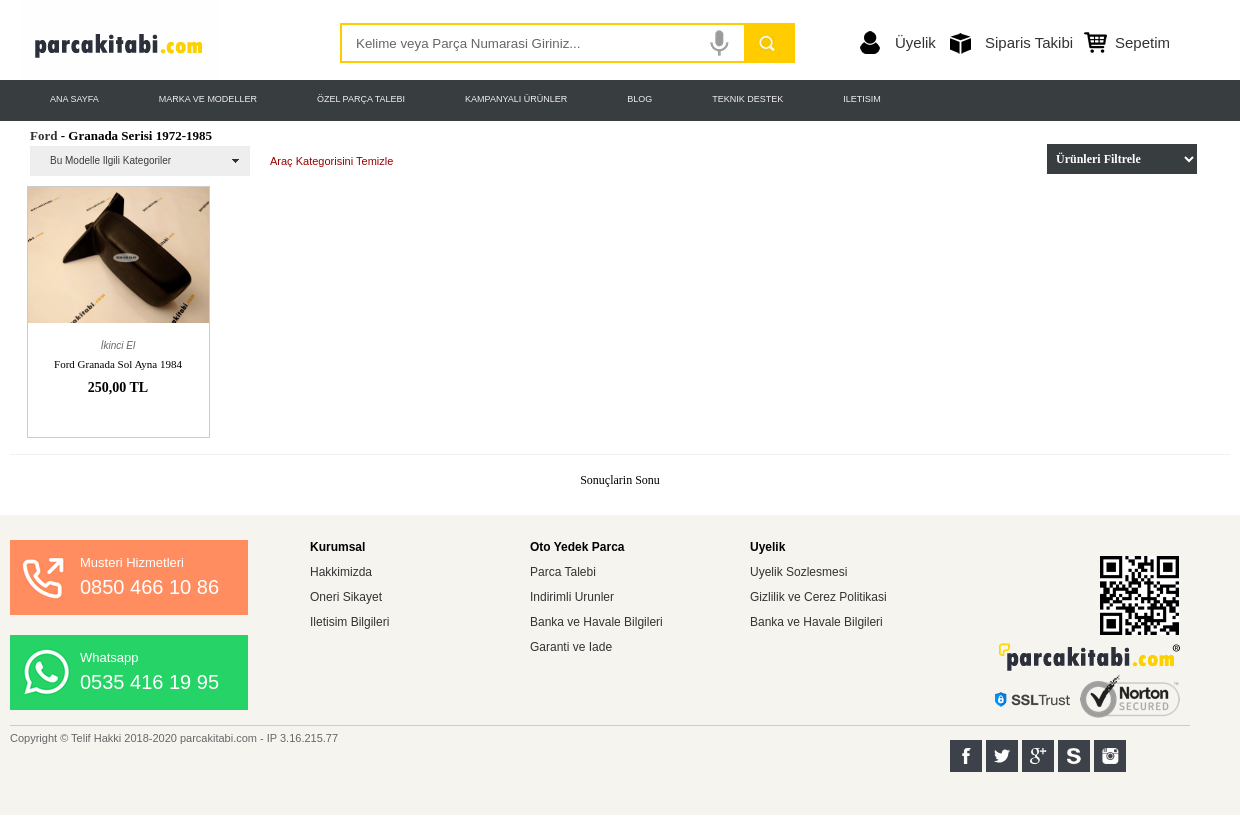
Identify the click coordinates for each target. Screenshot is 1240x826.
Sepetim (1142, 42)
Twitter (1002, 756)
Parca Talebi (563, 572)
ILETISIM (862, 99)
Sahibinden (1074, 756)
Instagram (1110, 756)
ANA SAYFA (74, 99)
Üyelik (915, 42)
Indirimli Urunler (572, 597)
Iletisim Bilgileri (349, 622)
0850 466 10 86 (149, 587)
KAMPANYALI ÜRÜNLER (516, 99)
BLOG (639, 99)
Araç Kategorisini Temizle (331, 161)
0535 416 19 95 (149, 682)
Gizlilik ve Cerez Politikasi (818, 597)
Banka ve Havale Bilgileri (596, 622)
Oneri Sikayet (346, 597)
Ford (43, 135)
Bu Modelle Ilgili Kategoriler (110, 160)
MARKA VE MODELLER (208, 99)
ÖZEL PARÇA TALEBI (361, 99)
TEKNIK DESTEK (747, 99)
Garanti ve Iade (571, 647)
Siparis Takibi (1029, 42)
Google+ (1038, 756)
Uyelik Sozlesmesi (798, 572)
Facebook (966, 756)
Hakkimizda (341, 572)
